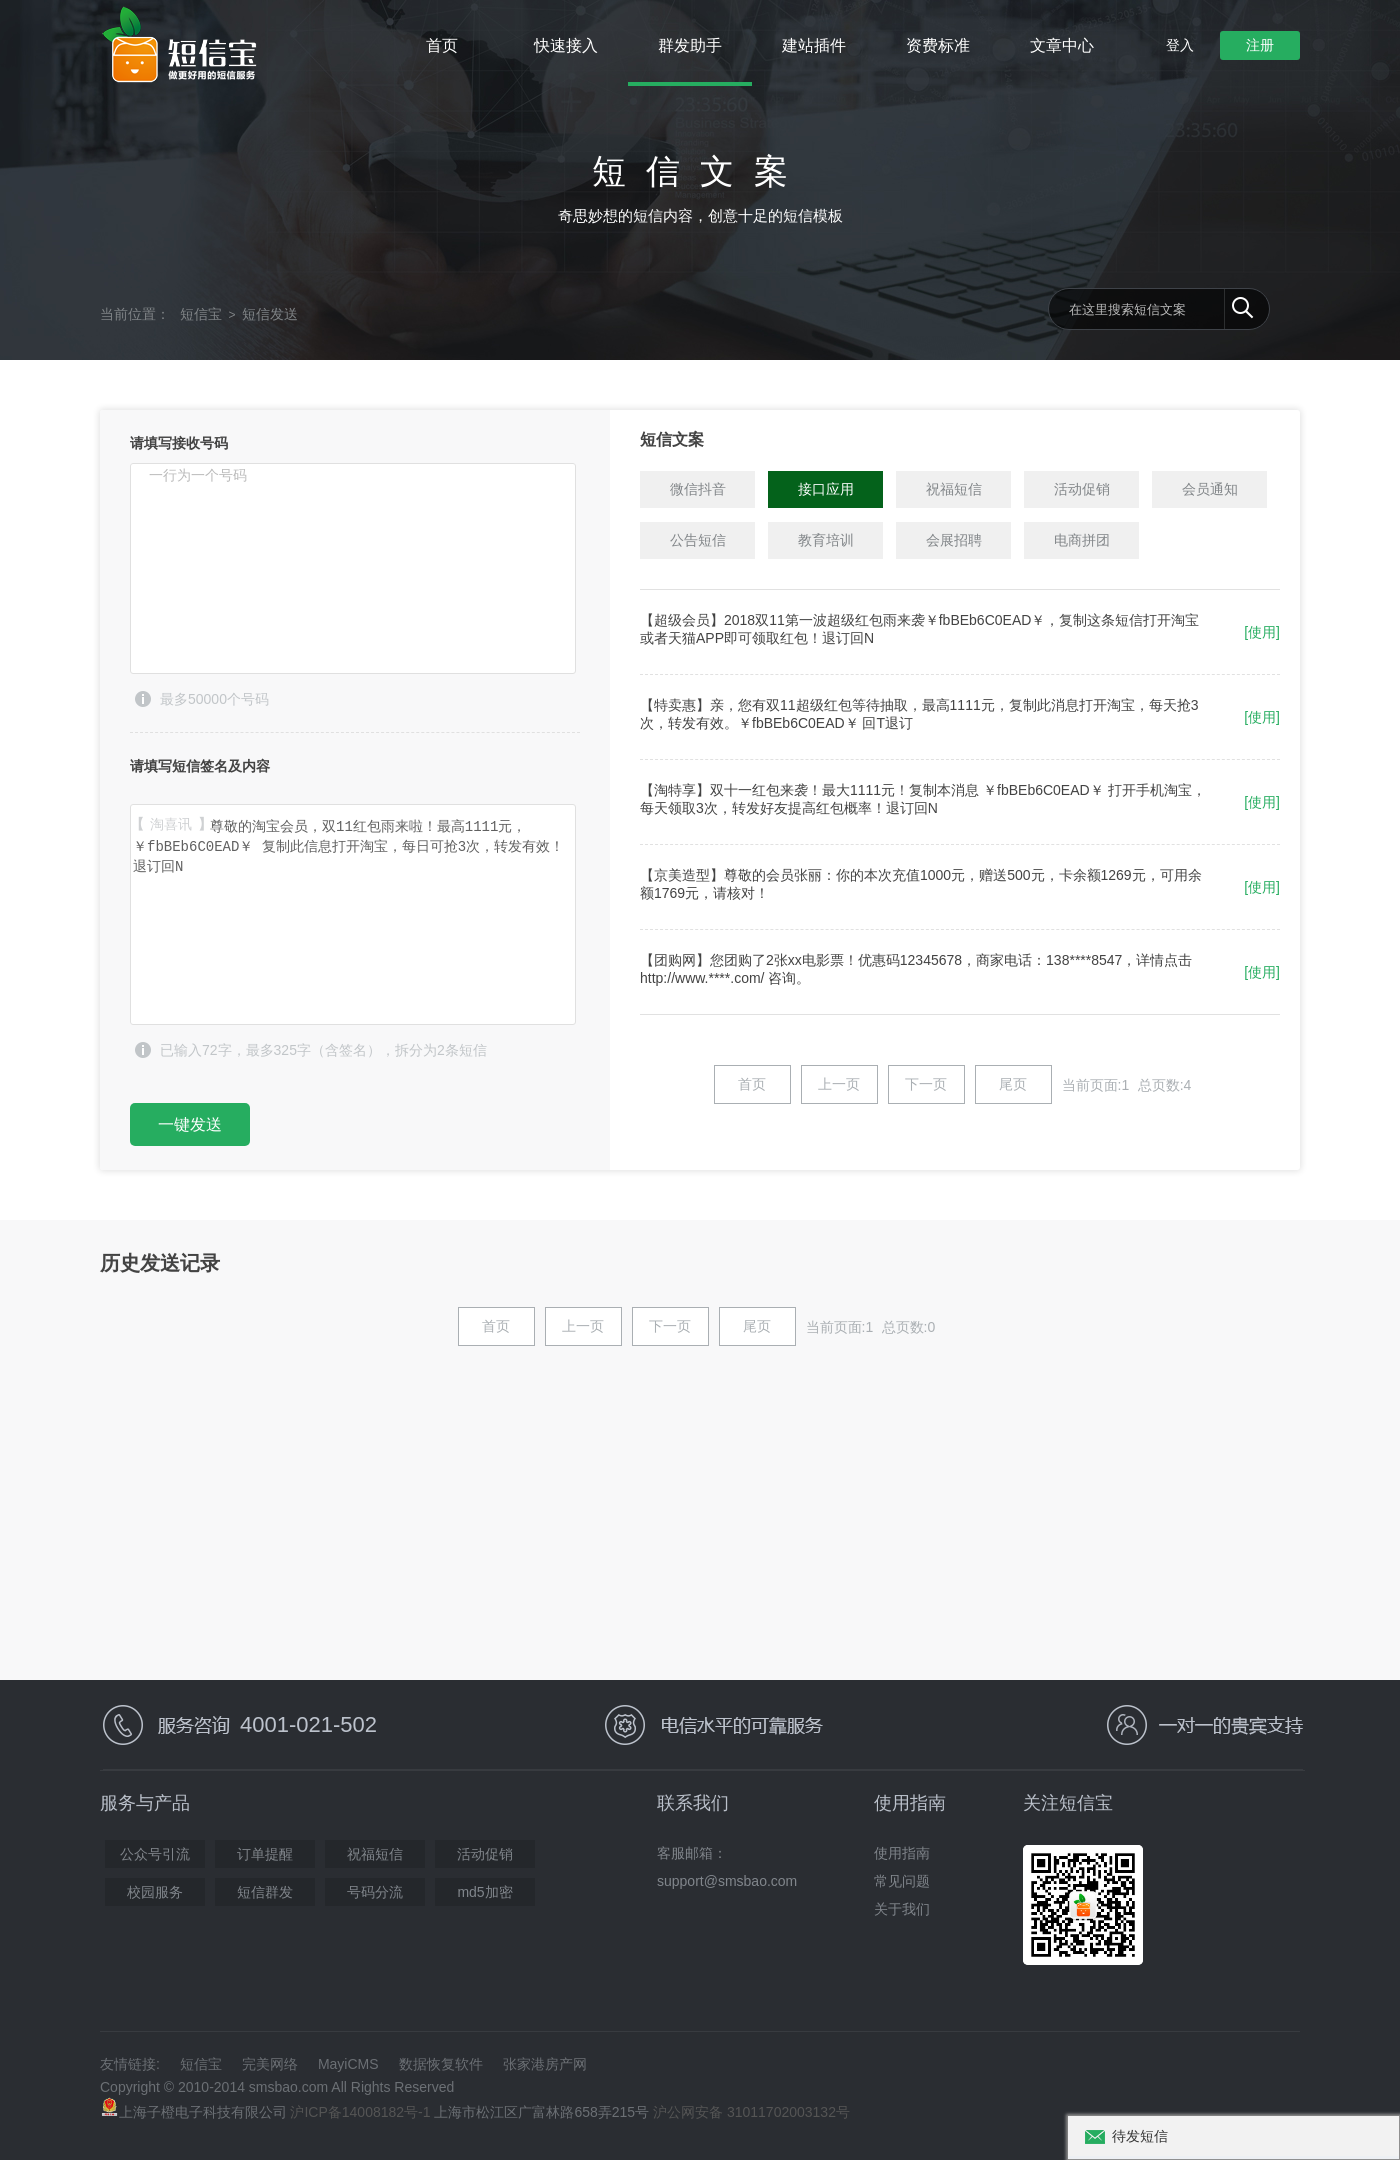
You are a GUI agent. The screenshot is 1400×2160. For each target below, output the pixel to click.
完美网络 (270, 2064)
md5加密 (484, 1892)
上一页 (839, 1084)
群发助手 (690, 45)
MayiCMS (348, 2064)
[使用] (1262, 632)
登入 (1180, 45)
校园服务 (155, 1892)
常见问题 (902, 1881)
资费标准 (938, 45)
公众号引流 (155, 1854)
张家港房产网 (545, 2064)
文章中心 (1062, 45)
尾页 (1013, 1084)
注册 (1260, 45)
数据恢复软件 (441, 2064)
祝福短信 (375, 1854)
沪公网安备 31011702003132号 (751, 2112)
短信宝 (201, 314)
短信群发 (265, 1892)
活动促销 (485, 1854)
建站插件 (814, 45)
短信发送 (270, 314)
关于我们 (902, 1909)
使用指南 (902, 1853)
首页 (442, 45)
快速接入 (566, 45)
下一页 (926, 1084)
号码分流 (375, 1892)
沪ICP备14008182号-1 (360, 2112)
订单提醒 (265, 1854)
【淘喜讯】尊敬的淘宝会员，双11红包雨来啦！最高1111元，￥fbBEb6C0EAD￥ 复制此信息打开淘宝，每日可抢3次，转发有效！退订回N (353, 914)
